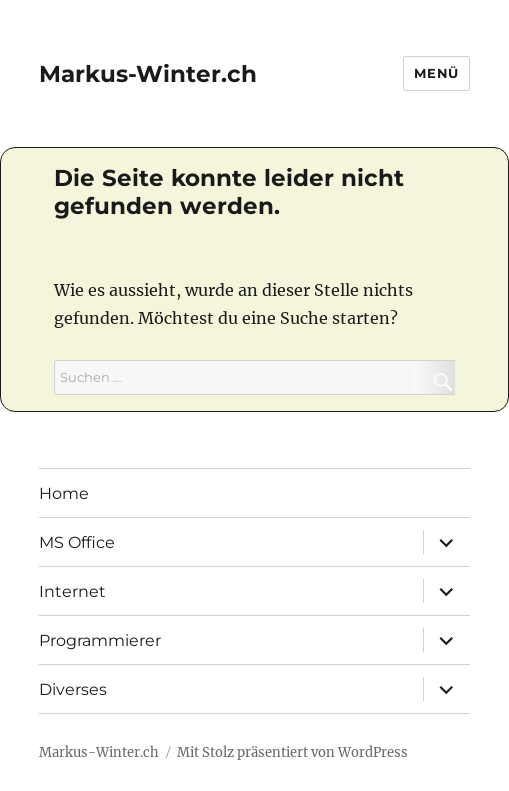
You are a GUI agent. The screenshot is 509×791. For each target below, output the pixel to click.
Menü (436, 73)
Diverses (73, 689)
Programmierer (100, 640)
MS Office (77, 542)
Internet (72, 591)
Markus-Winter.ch (148, 74)
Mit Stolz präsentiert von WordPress (292, 752)
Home (64, 493)
